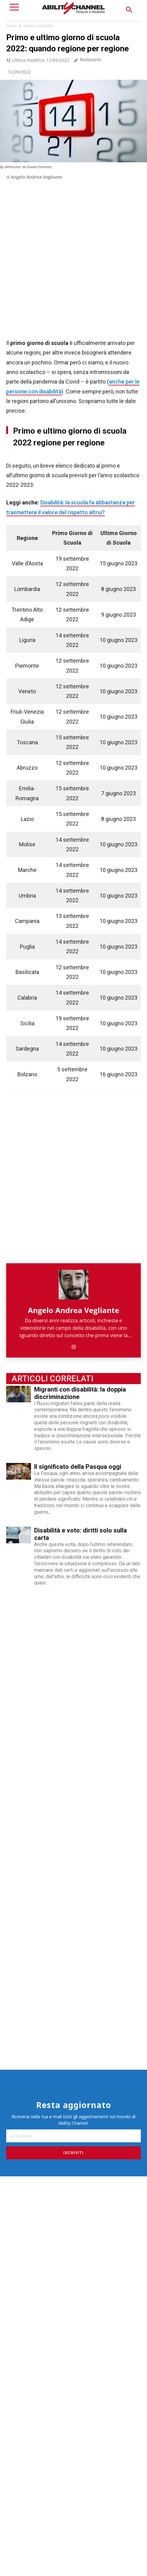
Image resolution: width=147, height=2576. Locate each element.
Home (11, 25)
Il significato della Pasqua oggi (77, 1466)
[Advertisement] (73, 2427)
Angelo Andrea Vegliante (36, 177)
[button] (129, 10)
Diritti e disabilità (38, 25)
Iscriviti (73, 2152)
